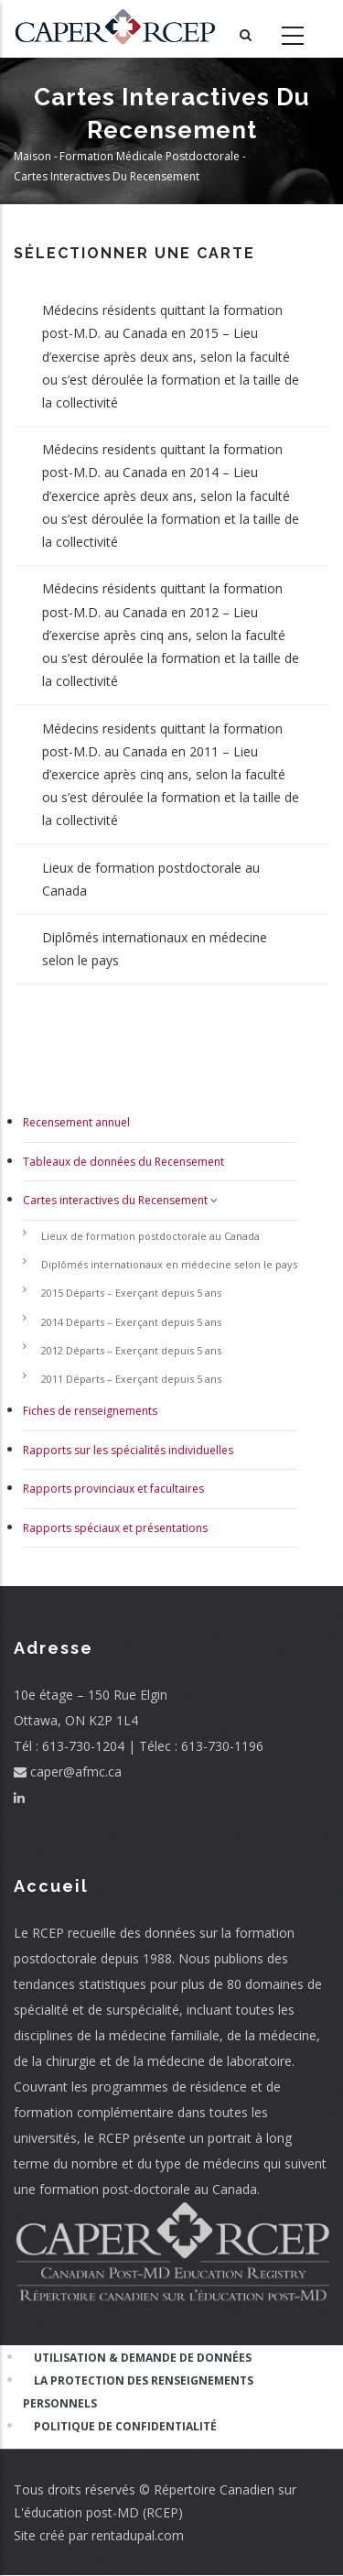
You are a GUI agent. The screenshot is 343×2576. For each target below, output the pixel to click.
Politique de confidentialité (125, 2426)
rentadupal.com (137, 2535)
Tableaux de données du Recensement (123, 1161)
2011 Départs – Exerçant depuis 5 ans (131, 1379)
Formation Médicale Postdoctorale (149, 157)
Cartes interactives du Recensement (120, 1200)
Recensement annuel (76, 1122)
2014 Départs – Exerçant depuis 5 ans (131, 1322)
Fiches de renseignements (90, 1410)
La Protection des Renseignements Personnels (138, 2392)
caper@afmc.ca (68, 1771)
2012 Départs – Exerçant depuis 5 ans (131, 1350)
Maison (32, 157)
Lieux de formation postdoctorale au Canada (151, 879)
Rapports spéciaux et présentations (115, 1528)
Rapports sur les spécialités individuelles (128, 1450)
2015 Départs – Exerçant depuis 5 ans (131, 1292)
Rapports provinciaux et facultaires (113, 1488)
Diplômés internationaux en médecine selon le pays (154, 949)
